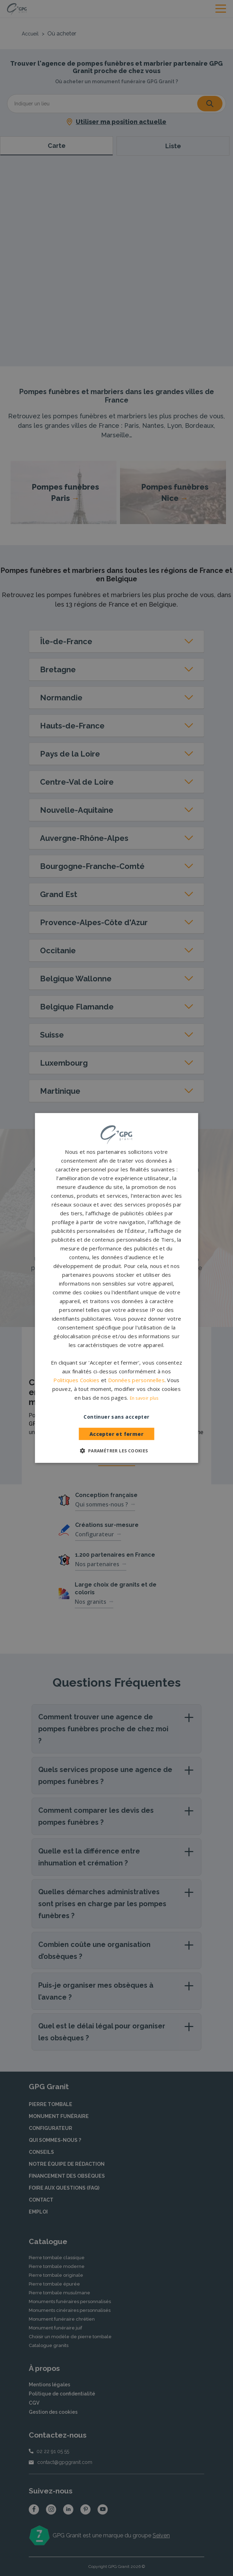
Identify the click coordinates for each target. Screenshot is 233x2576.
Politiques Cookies (76, 1380)
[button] (116, 1450)
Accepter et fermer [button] (116, 1434)
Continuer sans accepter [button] (116, 1416)
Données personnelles (136, 1380)
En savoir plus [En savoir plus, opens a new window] (144, 1398)
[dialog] (116, 1288)
